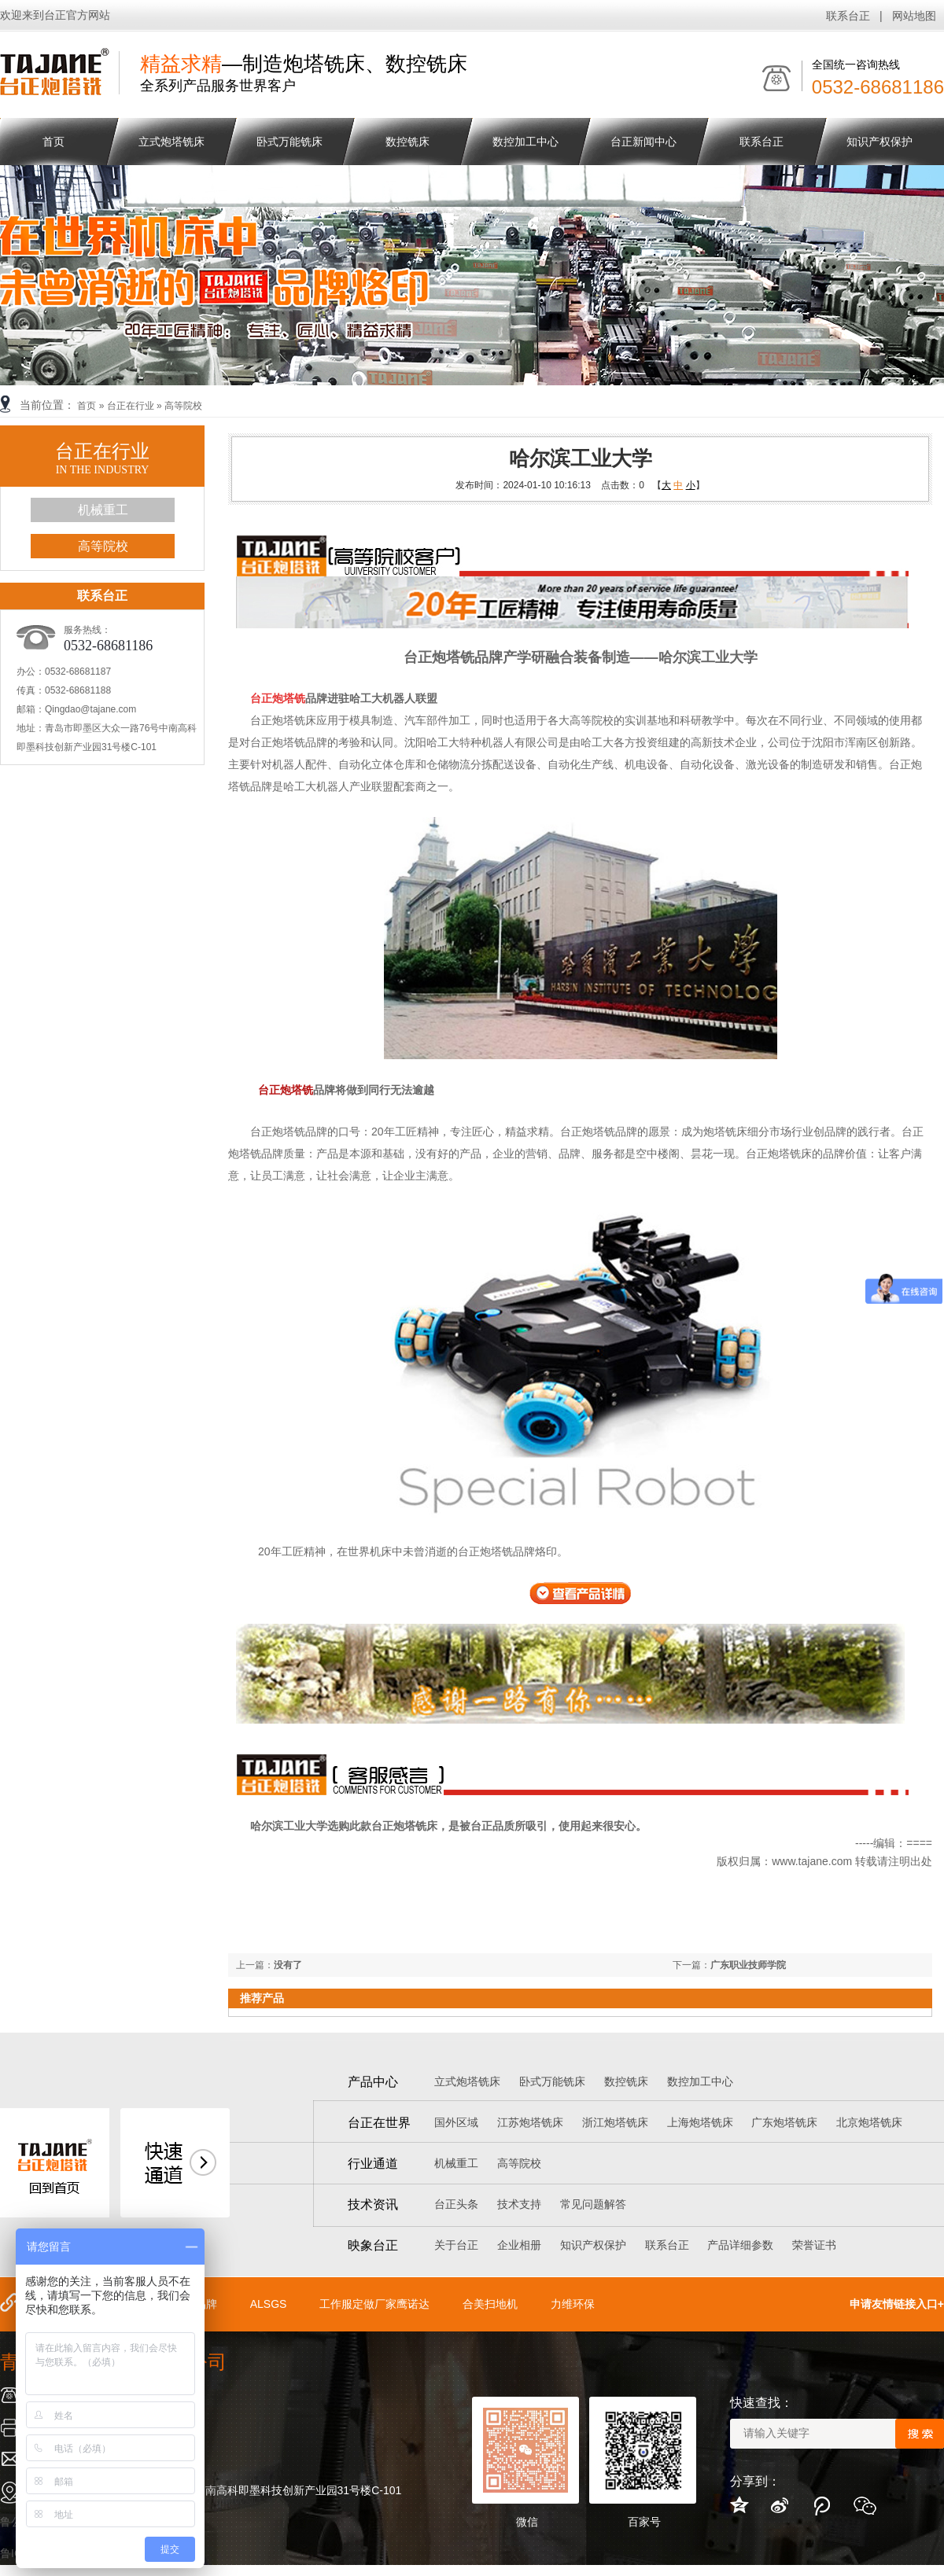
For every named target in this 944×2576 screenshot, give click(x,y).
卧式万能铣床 (289, 141)
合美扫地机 (490, 2304)
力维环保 (573, 2304)
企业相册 (519, 2245)
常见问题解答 (593, 2204)
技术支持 (519, 2204)
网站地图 (914, 15)
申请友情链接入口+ (897, 2304)
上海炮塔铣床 (700, 2122)
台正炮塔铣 (285, 1090)
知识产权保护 (879, 141)
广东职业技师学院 (748, 1965)
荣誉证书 (814, 2245)
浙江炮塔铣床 (615, 2122)
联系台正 (848, 15)
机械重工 (103, 510)
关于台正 (456, 2245)
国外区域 (456, 2122)
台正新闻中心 (643, 141)
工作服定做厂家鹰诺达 (374, 2304)
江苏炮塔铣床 (530, 2122)
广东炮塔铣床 (784, 2122)
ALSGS (268, 2304)
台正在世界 (379, 2122)
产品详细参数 (740, 2245)
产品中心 (373, 2081)
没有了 (288, 1965)
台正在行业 (130, 405)
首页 (86, 405)
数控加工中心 (525, 141)
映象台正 (373, 2245)
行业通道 (373, 2163)
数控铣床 (407, 141)
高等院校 (183, 405)
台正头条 (456, 2204)
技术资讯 (373, 2204)
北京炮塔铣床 (869, 2122)
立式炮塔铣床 (171, 141)
